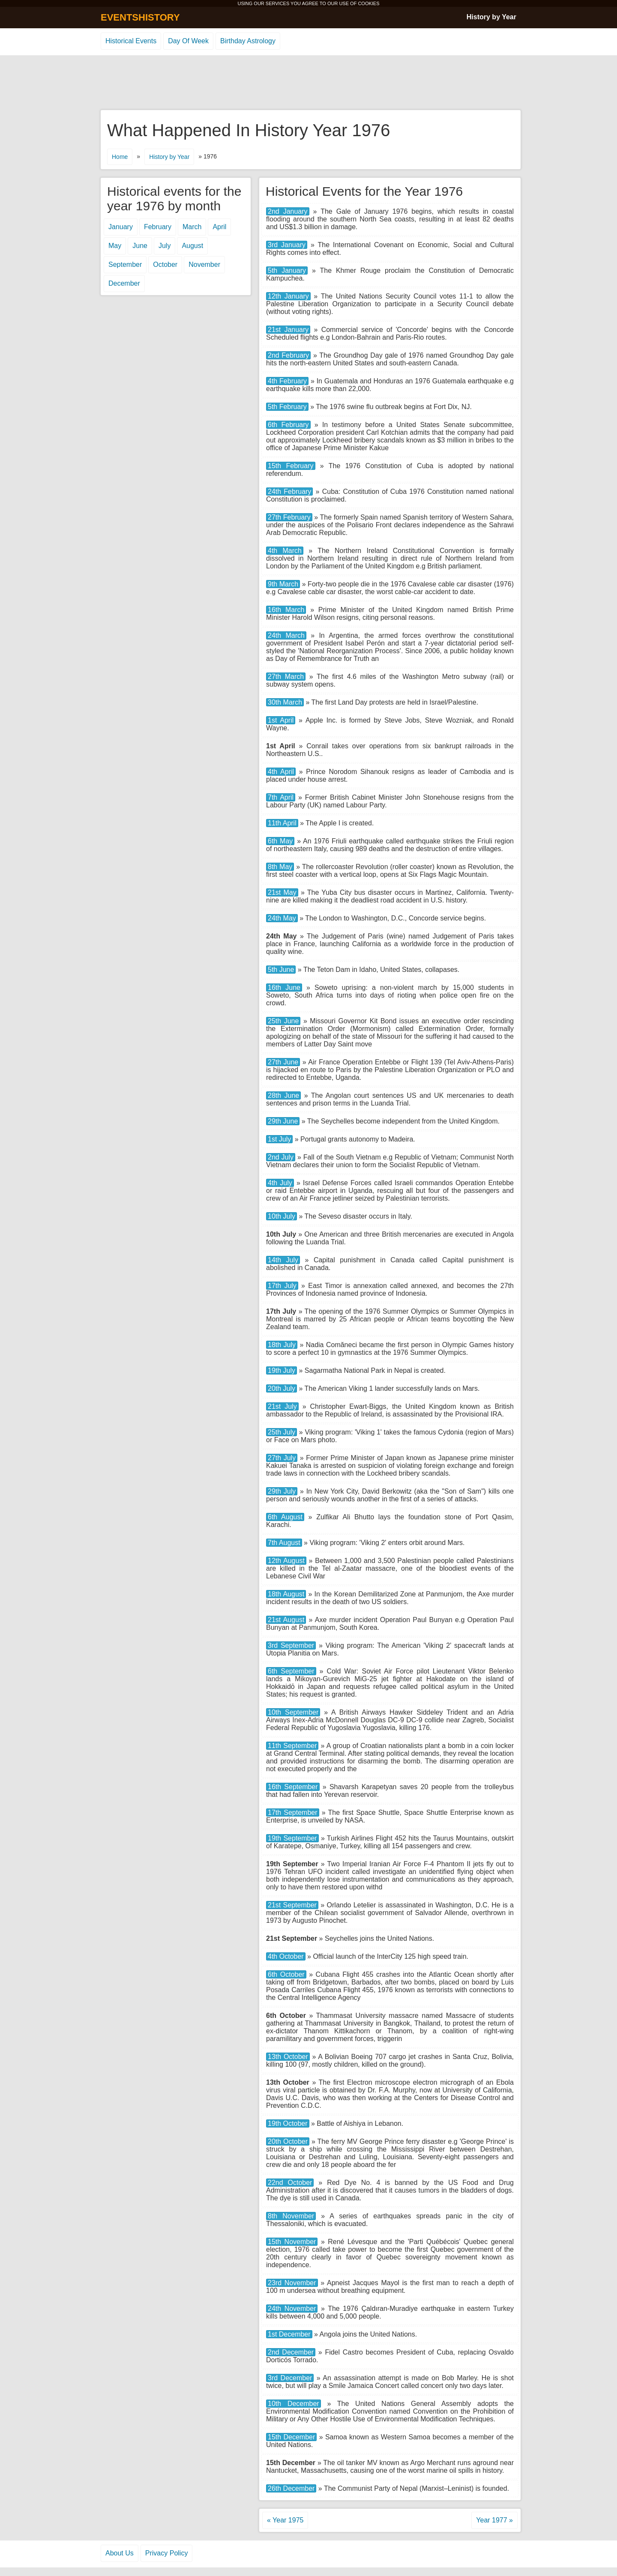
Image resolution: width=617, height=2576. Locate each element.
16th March (286, 609)
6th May (280, 841)
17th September (292, 1812)
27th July (282, 1457)
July (165, 245)
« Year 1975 (285, 2520)
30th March (285, 702)
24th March (286, 635)
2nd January (288, 211)
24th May (282, 918)
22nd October (290, 2182)
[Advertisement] (308, 83)
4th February (287, 381)
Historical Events (130, 41)
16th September (293, 1786)
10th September (293, 1712)
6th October (286, 1974)
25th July (281, 1432)
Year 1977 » (494, 2520)
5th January (287, 270)
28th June (283, 1095)
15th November (292, 2241)
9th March (283, 584)
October (165, 264)
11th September (292, 1745)
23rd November (292, 2282)
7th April (281, 797)
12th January (288, 296)
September (125, 264)
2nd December (291, 2352)
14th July (283, 1260)
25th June (283, 1021)
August (192, 245)
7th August (284, 1542)
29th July (282, 1491)
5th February (287, 406)
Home (120, 156)
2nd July (281, 1157)
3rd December (290, 2378)
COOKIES (368, 3)
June (139, 245)
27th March (286, 676)
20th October (288, 2141)
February (157, 226)
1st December (289, 2334)
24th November (292, 2308)
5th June (281, 969)
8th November (291, 2216)
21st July (282, 1406)
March (192, 226)
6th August (285, 1517)
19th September (292, 1838)
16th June (284, 987)
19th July (281, 1370)
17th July (282, 1285)
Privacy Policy (166, 2553)
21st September (292, 1905)
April (219, 226)
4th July (280, 1182)
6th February (288, 424)
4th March (285, 550)
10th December (293, 2403)
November (204, 264)
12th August (286, 1560)
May (114, 245)
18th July (282, 1344)
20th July (281, 1388)
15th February (291, 465)
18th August (286, 1594)
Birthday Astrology (248, 41)
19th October (288, 2123)
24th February (289, 491)
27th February (289, 517)
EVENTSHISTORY (140, 17)
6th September (291, 1671)
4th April (281, 771)
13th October (288, 2056)
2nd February (288, 355)
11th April (282, 823)
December (124, 283)
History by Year (491, 17)
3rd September (291, 1645)
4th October (286, 1956)
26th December (291, 2488)
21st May (282, 892)
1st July (279, 1139)
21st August (286, 1619)
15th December (291, 2437)
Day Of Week (188, 41)
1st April (281, 720)
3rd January (287, 244)
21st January (288, 329)
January (120, 226)
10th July (281, 1216)
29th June (283, 1121)
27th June (283, 1062)
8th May (280, 866)
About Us (119, 2553)
